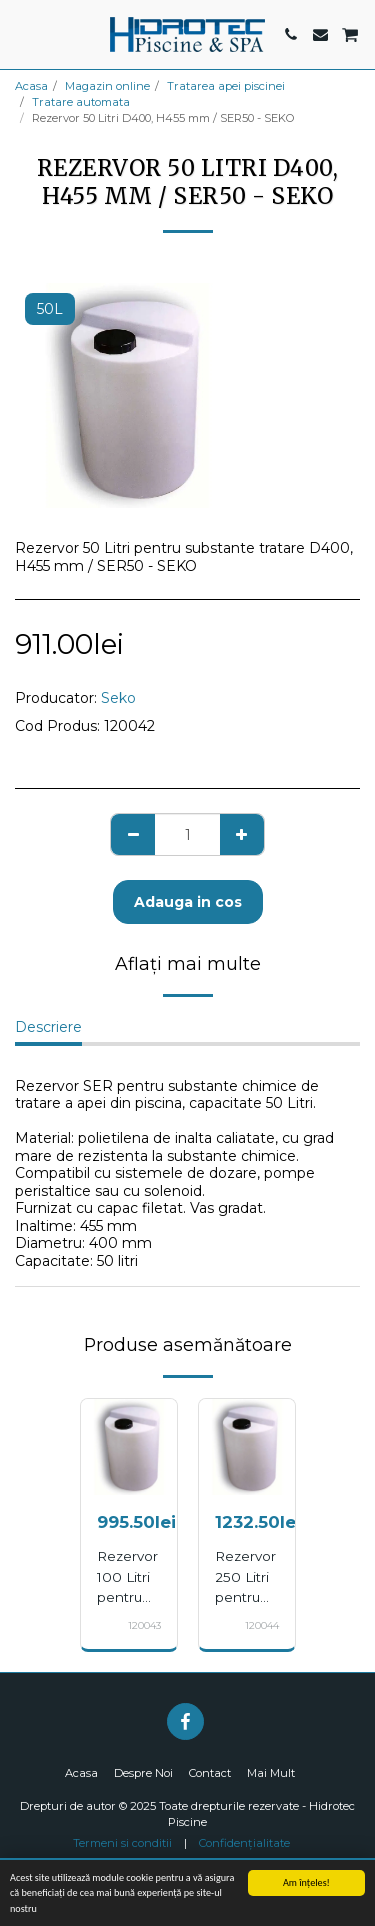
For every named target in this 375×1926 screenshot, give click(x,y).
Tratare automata (81, 102)
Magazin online (107, 86)
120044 (262, 1625)
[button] (22, 34)
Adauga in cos (188, 902)
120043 (144, 1625)
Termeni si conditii (122, 1843)
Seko (118, 698)
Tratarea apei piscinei (226, 86)
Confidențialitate (244, 1843)
